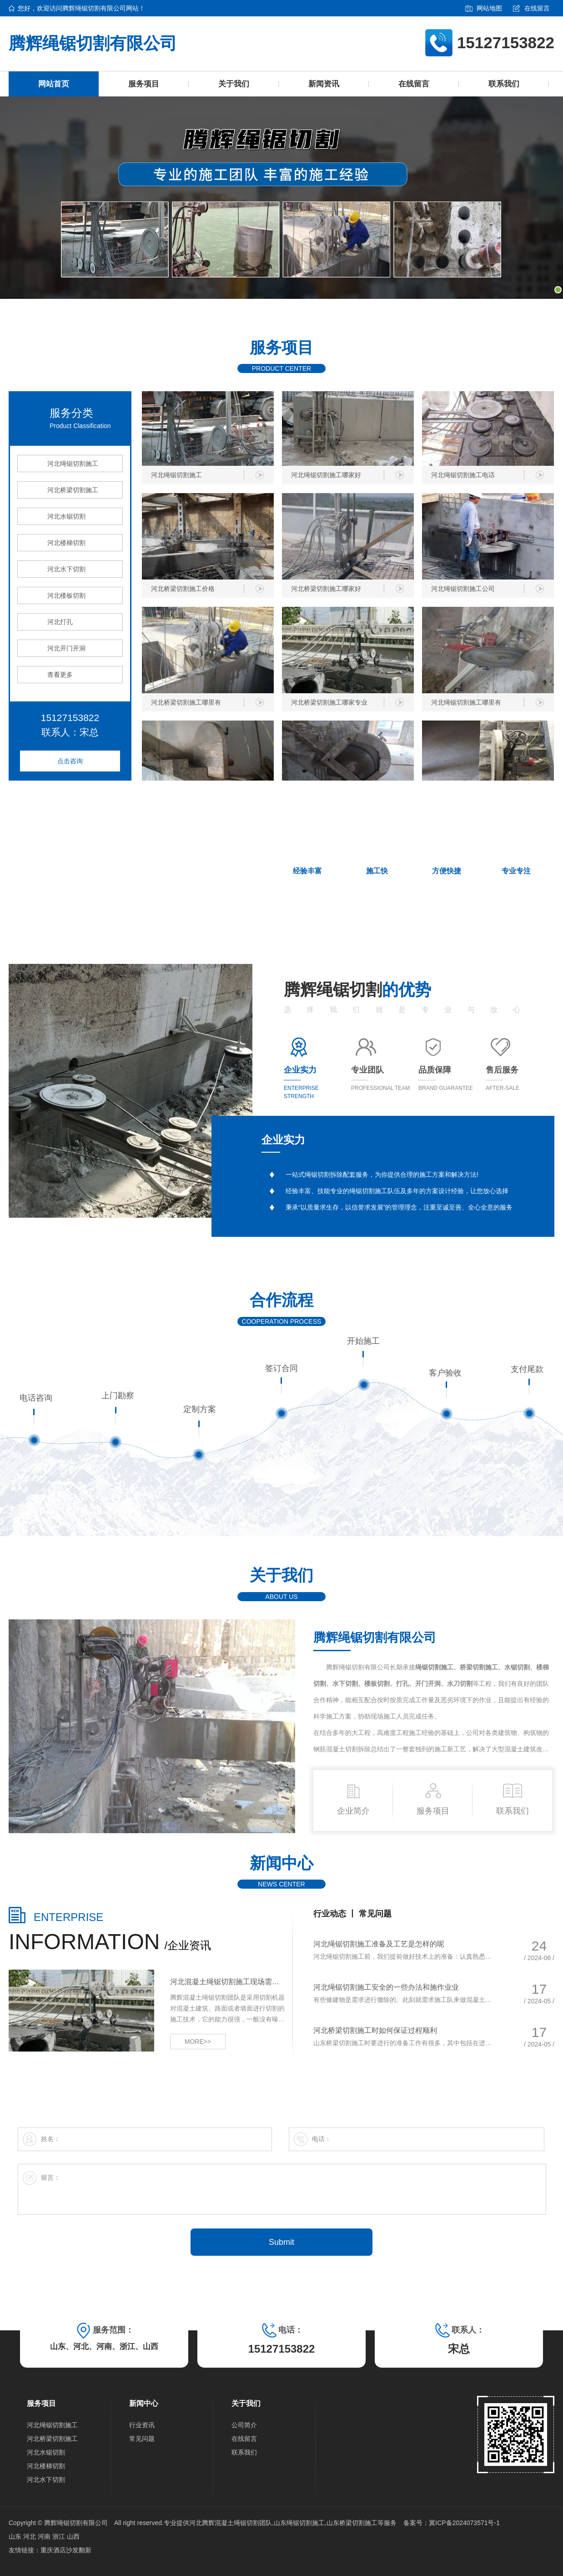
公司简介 (244, 2425)
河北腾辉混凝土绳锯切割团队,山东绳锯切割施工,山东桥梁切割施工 (283, 2522)
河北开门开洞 (66, 648)
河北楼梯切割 (66, 542)
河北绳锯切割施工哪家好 (326, 477)
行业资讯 (142, 2425)
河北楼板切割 (66, 595)
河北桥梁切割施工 (72, 490)
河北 (30, 2536)
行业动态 (330, 1913)
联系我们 (503, 84)
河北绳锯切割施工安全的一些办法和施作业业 (386, 1987)
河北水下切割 (66, 569)
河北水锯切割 (66, 516)
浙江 (59, 2536)
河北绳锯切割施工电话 (463, 477)
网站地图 (483, 8)
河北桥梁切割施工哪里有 (186, 705)
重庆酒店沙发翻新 (65, 2550)
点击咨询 (70, 761)
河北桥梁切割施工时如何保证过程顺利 (375, 2030)
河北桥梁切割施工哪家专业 (329, 705)
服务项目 (143, 84)
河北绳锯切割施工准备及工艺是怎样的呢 (378, 1944)
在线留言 (531, 8)
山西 (73, 2536)
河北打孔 (60, 621)
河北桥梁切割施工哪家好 (326, 591)
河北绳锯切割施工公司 (463, 591)
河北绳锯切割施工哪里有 (466, 705)
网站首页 (53, 84)
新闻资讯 (323, 84)
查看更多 (60, 674)
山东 (16, 2536)
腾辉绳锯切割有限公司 (93, 43)
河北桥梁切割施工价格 (183, 591)
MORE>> (198, 2041)
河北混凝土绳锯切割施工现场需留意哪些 (228, 1982)
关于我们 (233, 84)
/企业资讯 (110, 1945)
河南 (45, 2536)
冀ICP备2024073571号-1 (464, 2522)
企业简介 (353, 1798)
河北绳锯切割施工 (72, 463)
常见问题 (375, 1913)
